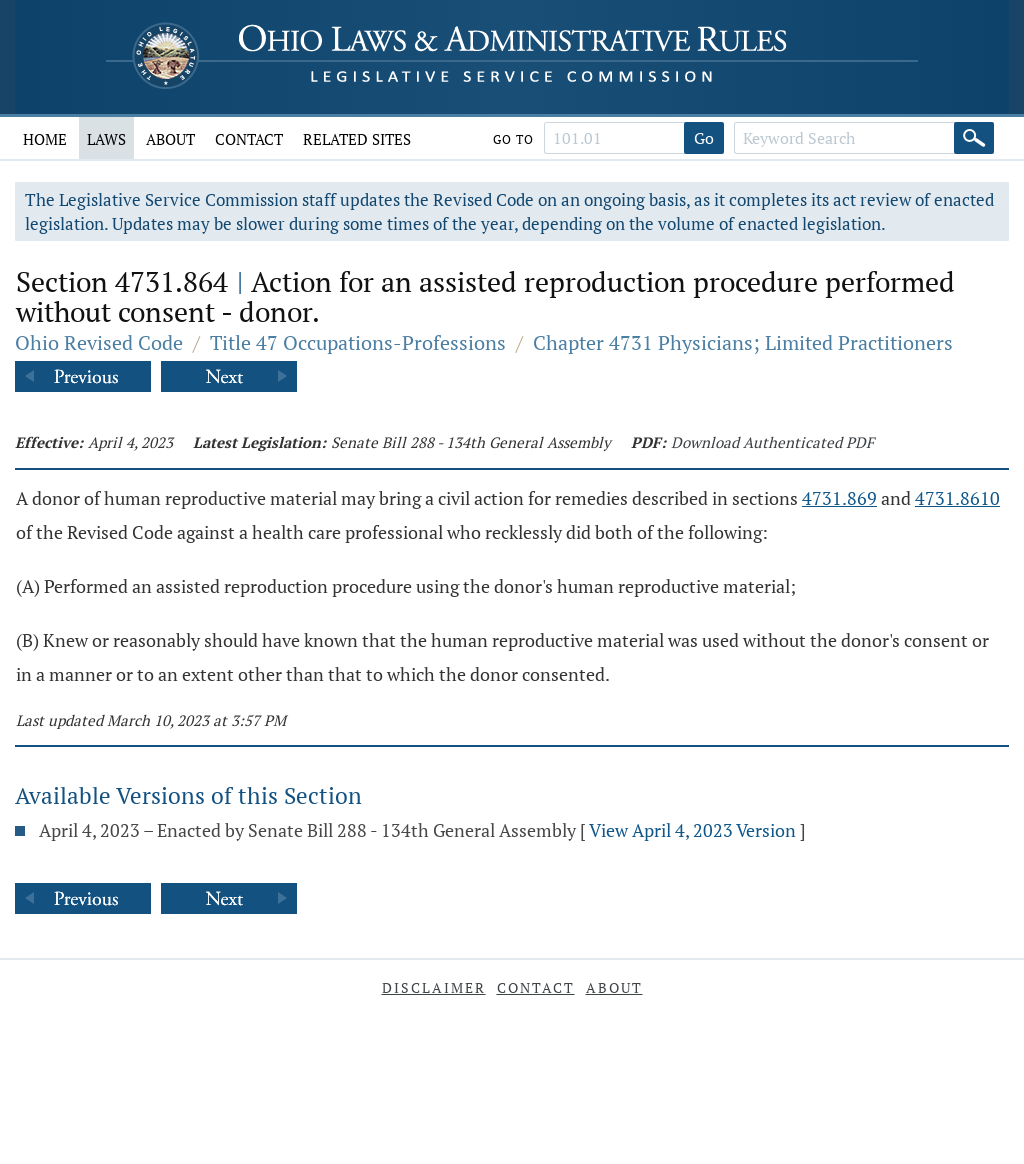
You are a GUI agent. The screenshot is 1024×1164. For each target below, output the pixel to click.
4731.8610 (957, 498)
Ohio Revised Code (99, 342)
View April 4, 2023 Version (692, 830)
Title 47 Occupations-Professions (358, 342)
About (170, 139)
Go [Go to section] (704, 138)
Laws (106, 139)
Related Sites (357, 139)
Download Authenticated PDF (772, 442)
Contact (249, 139)
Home (45, 139)
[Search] (974, 138)
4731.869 (839, 498)
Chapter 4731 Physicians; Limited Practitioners (743, 342)
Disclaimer (434, 987)
